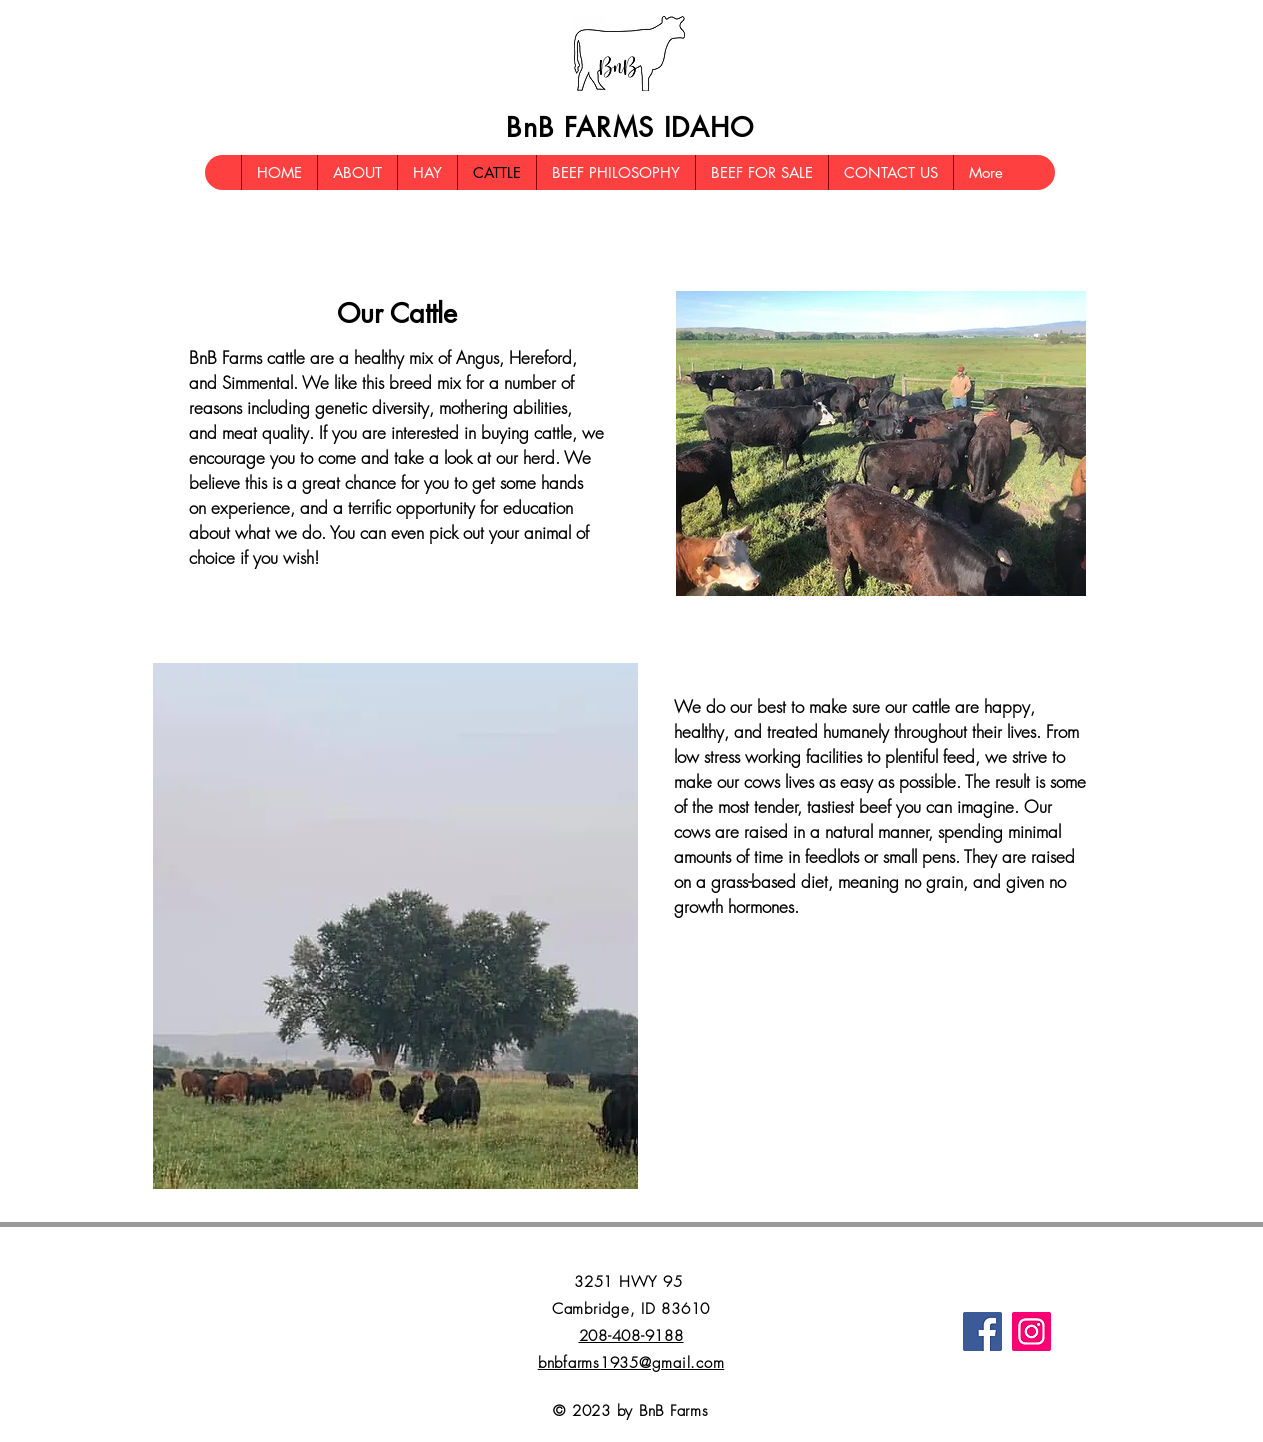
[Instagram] (1031, 1331)
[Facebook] (982, 1331)
